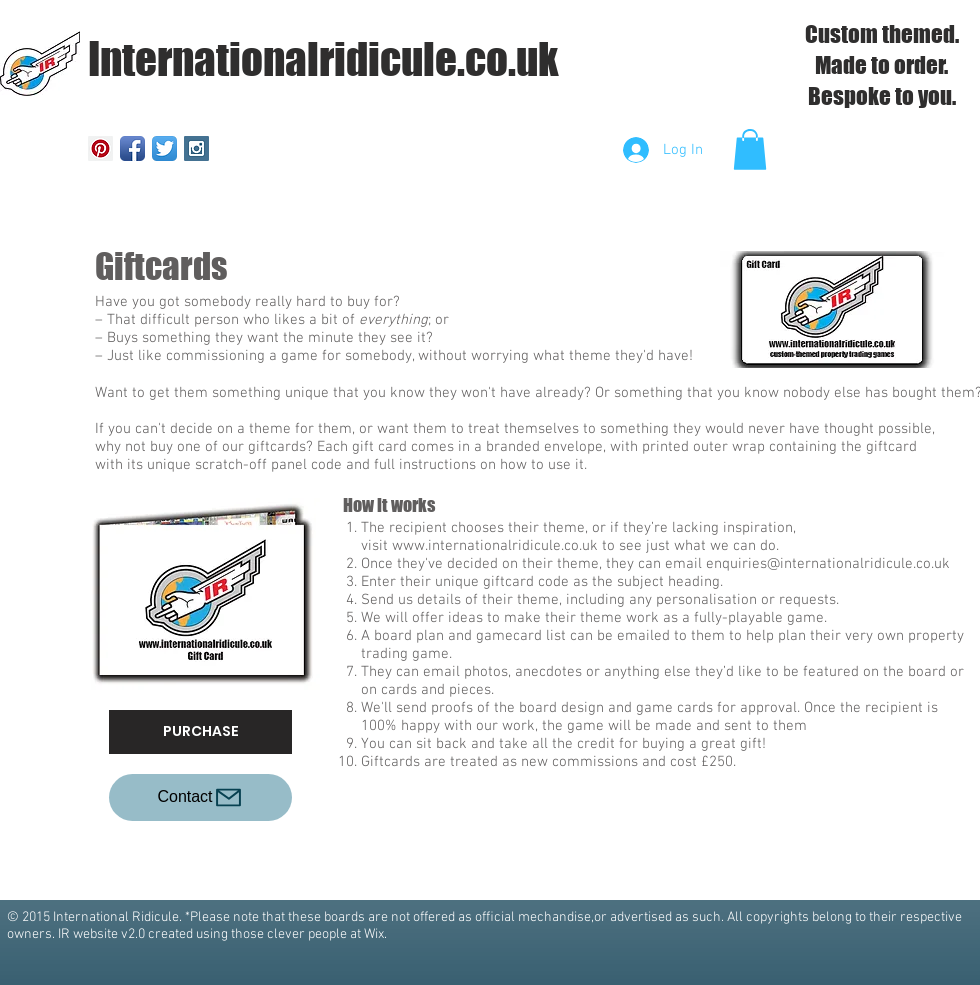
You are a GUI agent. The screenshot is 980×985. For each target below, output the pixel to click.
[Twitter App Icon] (164, 148)
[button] (750, 149)
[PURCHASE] (200, 732)
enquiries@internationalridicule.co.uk (828, 564)
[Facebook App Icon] (132, 148)
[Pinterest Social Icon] (100, 148)
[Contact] (200, 797)
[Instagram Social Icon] (196, 148)
